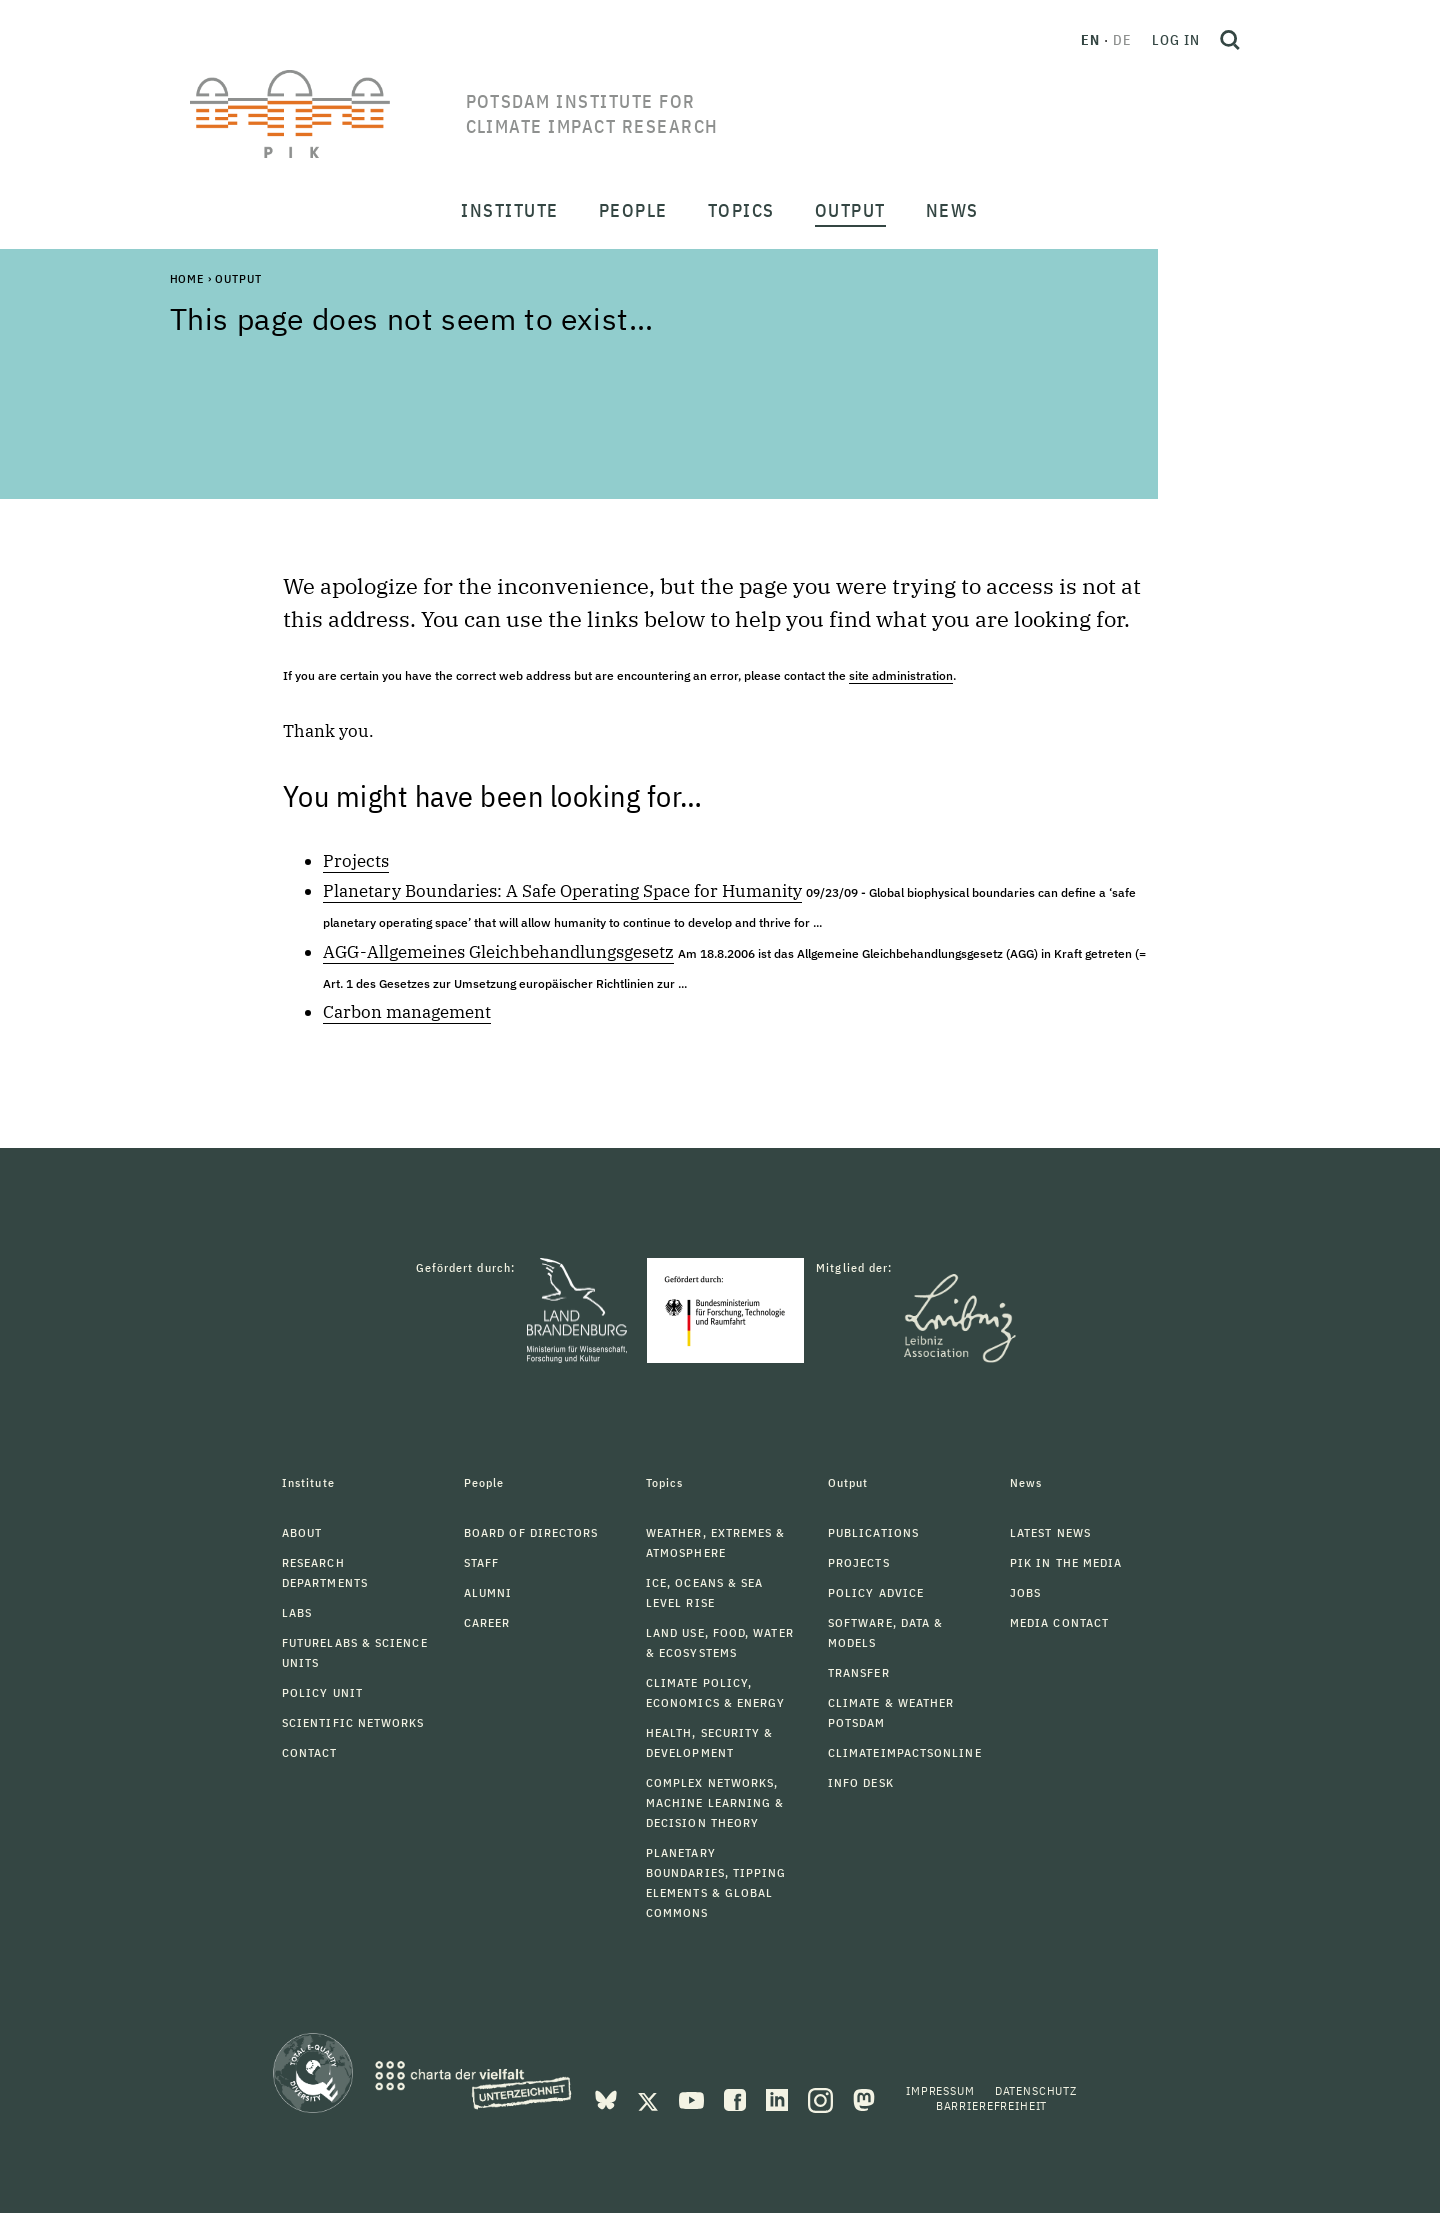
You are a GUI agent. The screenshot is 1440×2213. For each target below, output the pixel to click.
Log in (1176, 40)
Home (187, 278)
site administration (901, 675)
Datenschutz (1036, 2090)
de (1122, 40)
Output (238, 278)
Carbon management (407, 1012)
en (1090, 40)
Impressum (940, 2090)
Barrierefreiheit (991, 2105)
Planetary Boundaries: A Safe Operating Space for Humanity (562, 891)
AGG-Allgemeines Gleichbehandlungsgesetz (498, 952)
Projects (356, 861)
